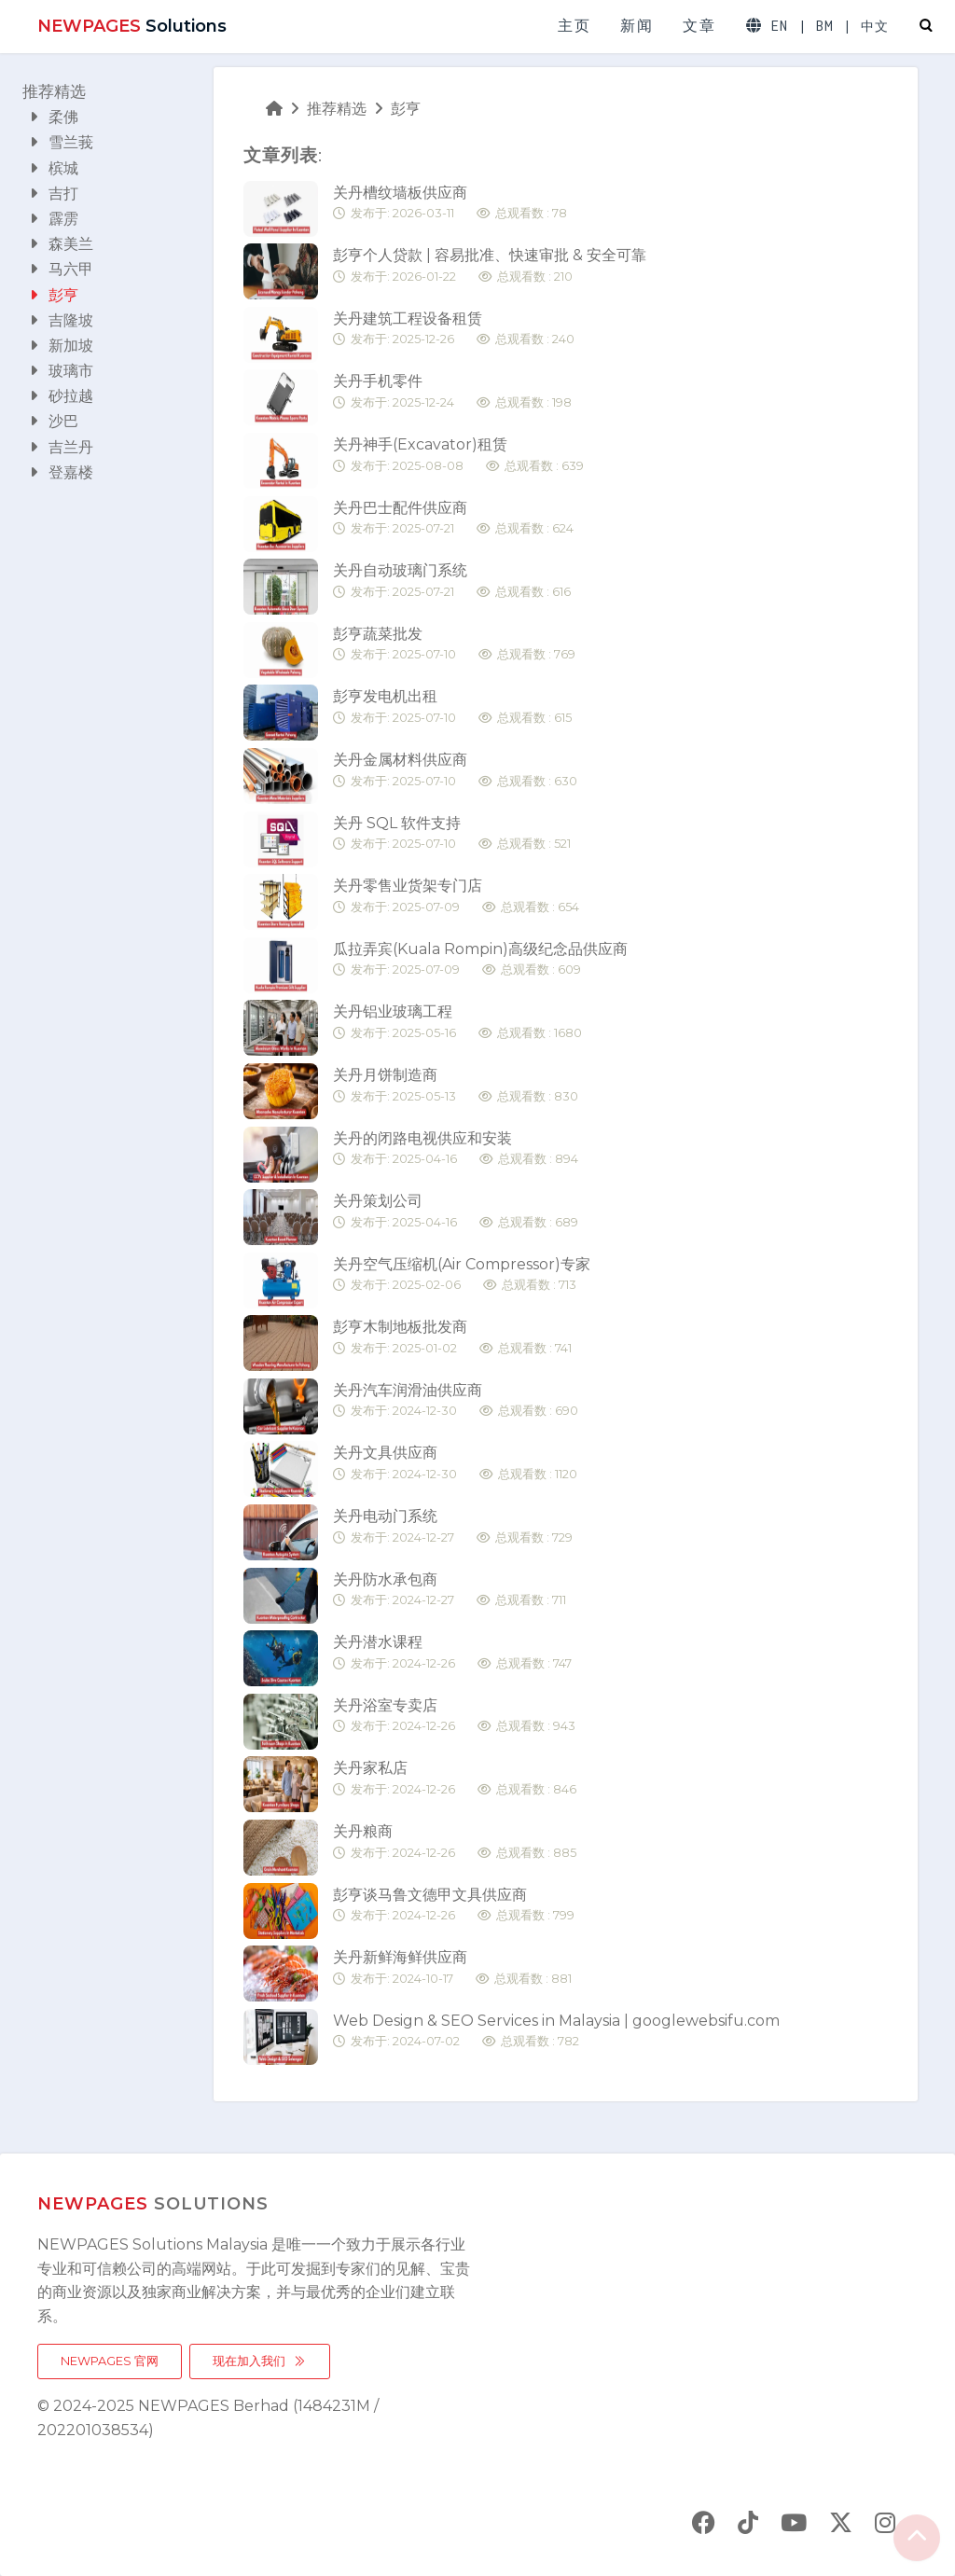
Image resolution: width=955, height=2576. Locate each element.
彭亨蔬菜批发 (454, 645)
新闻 (636, 26)
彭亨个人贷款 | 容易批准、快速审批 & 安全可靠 (489, 266)
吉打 (54, 193)
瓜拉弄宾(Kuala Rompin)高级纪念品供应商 (480, 960)
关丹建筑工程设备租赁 (453, 330)
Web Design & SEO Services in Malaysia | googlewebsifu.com (556, 2032)
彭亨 (54, 295)
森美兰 (61, 244)
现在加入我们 (260, 2361)
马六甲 (61, 269)
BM (825, 26)
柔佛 (54, 117)
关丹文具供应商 (455, 1464)
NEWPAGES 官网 (110, 2361)
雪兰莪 (61, 142)
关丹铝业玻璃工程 (457, 1023)
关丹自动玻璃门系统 (452, 581)
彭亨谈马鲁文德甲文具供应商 (453, 1906)
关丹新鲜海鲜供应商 (452, 1968)
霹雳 (54, 219)
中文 (875, 27)
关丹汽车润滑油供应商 (455, 1401)
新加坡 (61, 345)
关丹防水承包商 (449, 1591)
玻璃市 (61, 371)
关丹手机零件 (452, 392)
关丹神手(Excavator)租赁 (458, 456)
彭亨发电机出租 (452, 707)
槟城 (54, 168)
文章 (699, 26)
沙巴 (54, 421)
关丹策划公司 (455, 1212)
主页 (574, 26)
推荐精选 (54, 91)
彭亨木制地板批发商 (452, 1338)
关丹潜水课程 (452, 1653)
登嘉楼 (61, 472)
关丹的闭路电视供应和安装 (455, 1149)
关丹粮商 (454, 1842)
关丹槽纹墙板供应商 (450, 204)
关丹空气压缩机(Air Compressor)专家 (461, 1275)
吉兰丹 (61, 447)
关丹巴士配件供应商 (453, 519)
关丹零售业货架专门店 (456, 897)
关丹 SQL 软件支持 (452, 834)
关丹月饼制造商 (455, 1086)
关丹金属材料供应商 (455, 771)
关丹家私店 (454, 1779)
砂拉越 (61, 396)
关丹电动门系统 (453, 1527)
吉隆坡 (61, 320)
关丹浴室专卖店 (454, 1717)
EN (780, 26)
